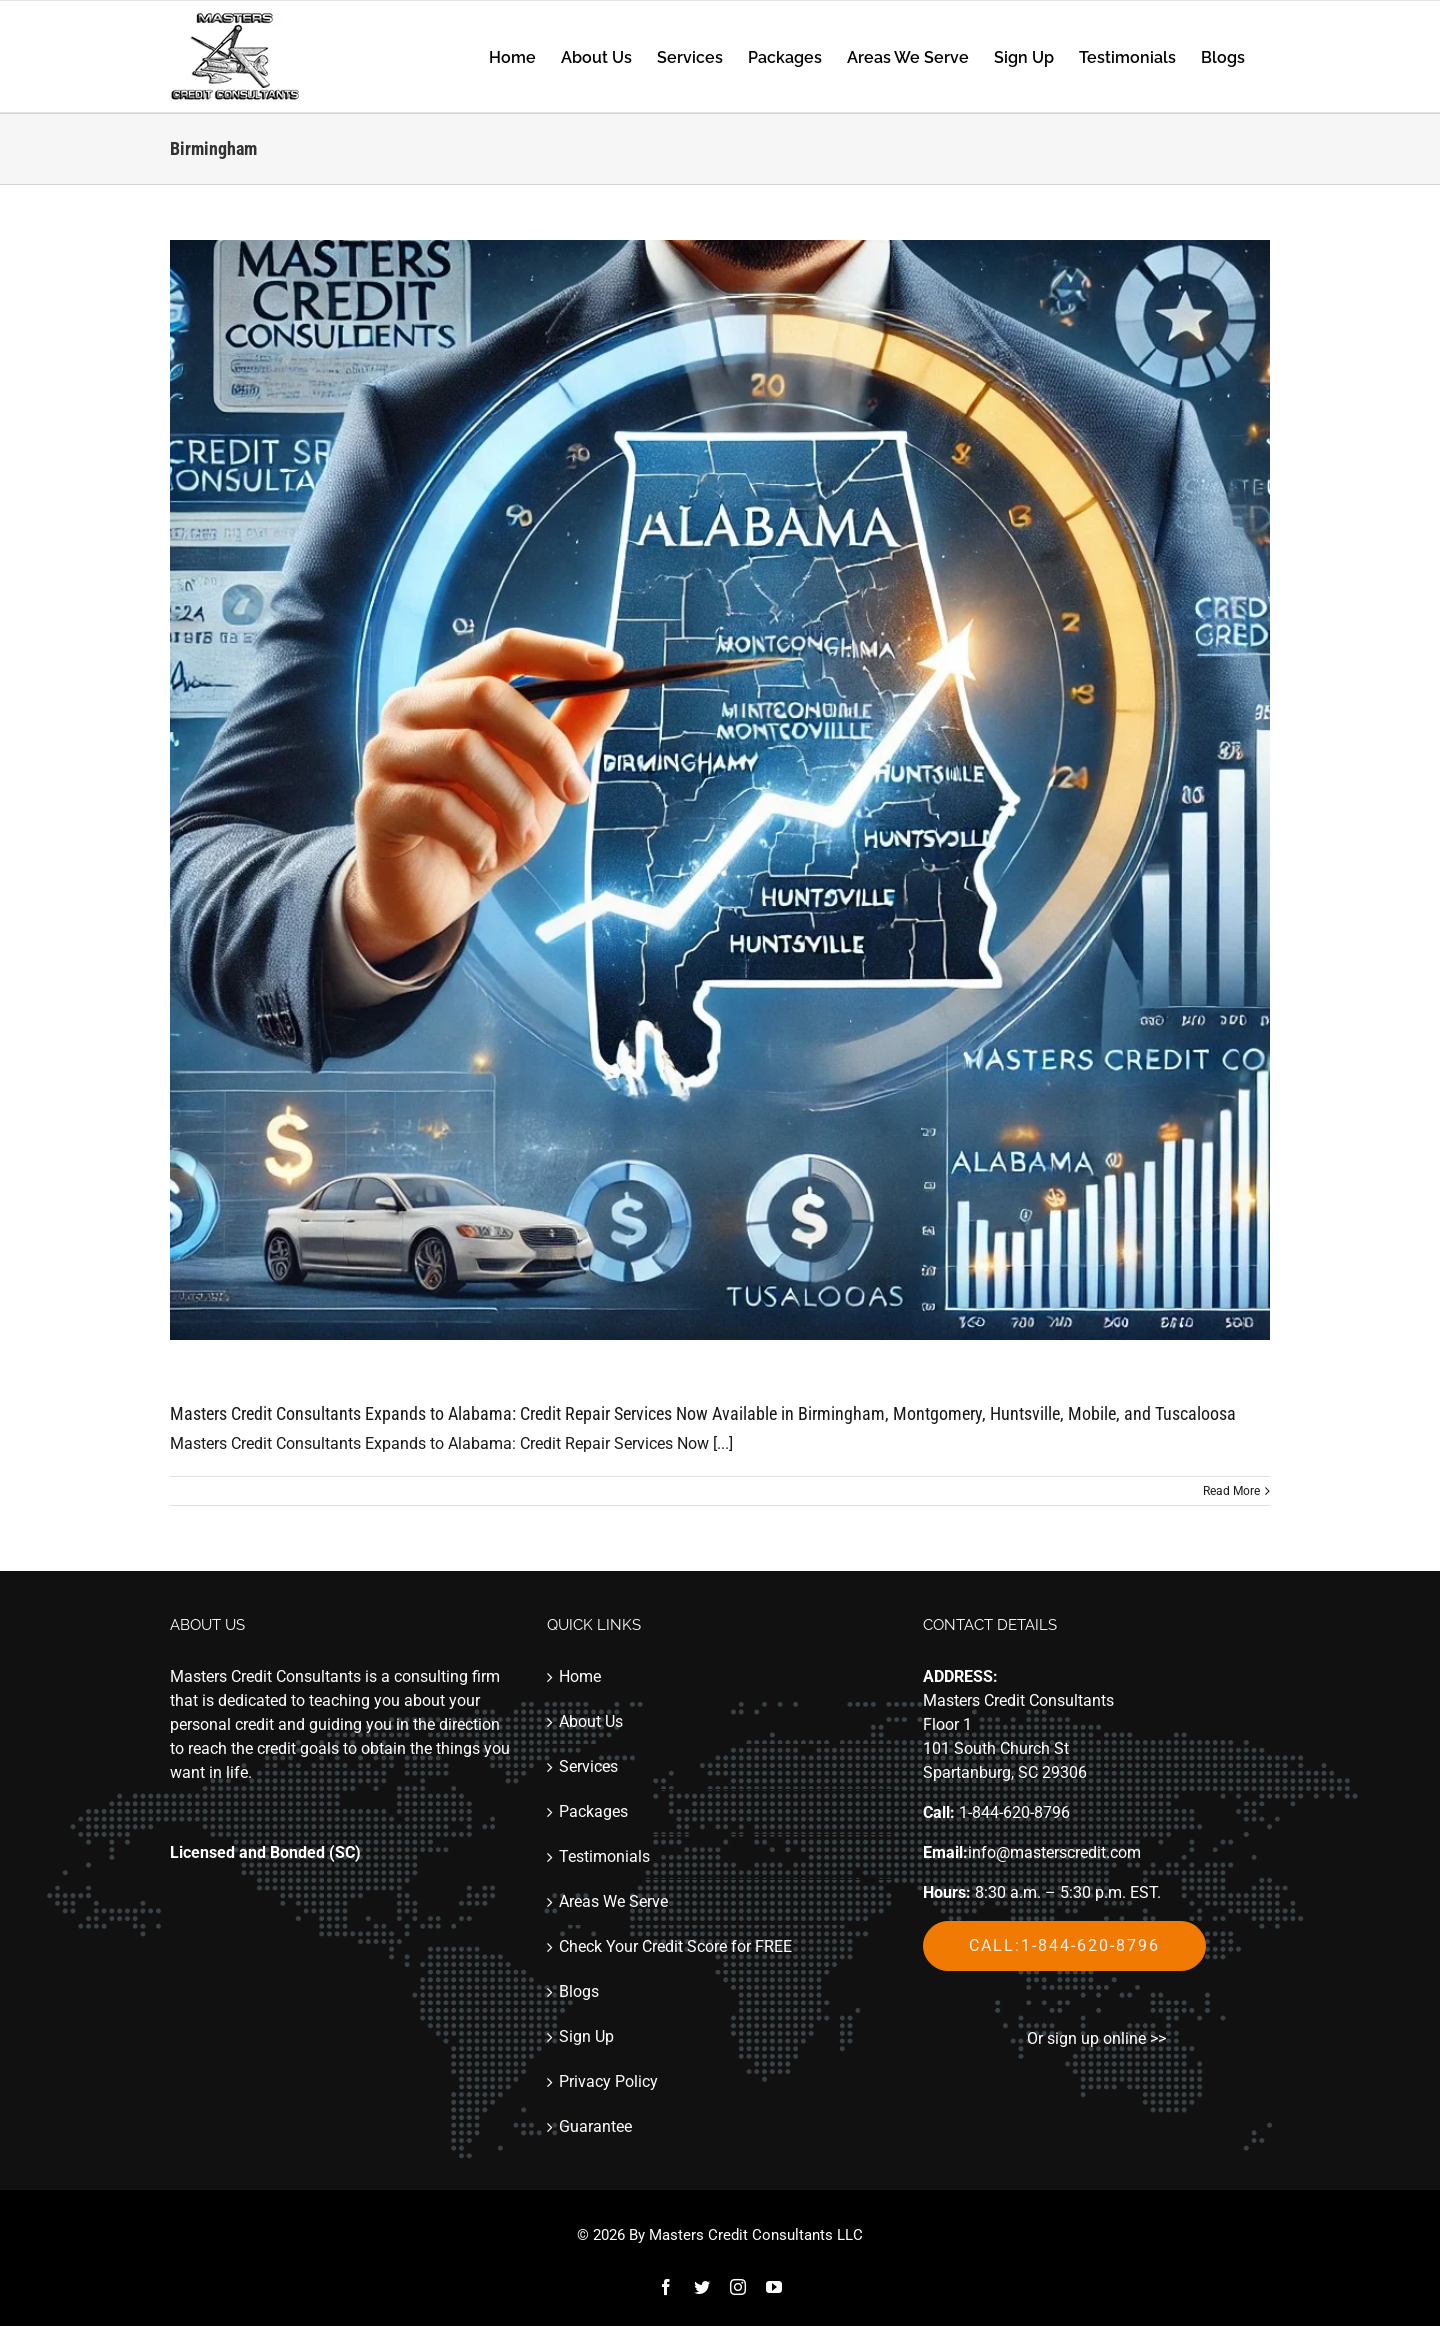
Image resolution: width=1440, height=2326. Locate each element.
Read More (1231, 1491)
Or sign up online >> (1096, 2038)
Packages (593, 1811)
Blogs (579, 1991)
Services (588, 1766)
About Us (591, 1721)
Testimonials (604, 1856)
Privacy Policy (608, 2081)
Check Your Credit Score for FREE (675, 1946)
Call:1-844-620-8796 (1064, 1945)
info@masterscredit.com (1054, 1852)
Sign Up (586, 2036)
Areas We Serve (613, 1901)
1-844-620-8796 (1014, 1812)
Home (580, 1676)
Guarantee (595, 2126)
